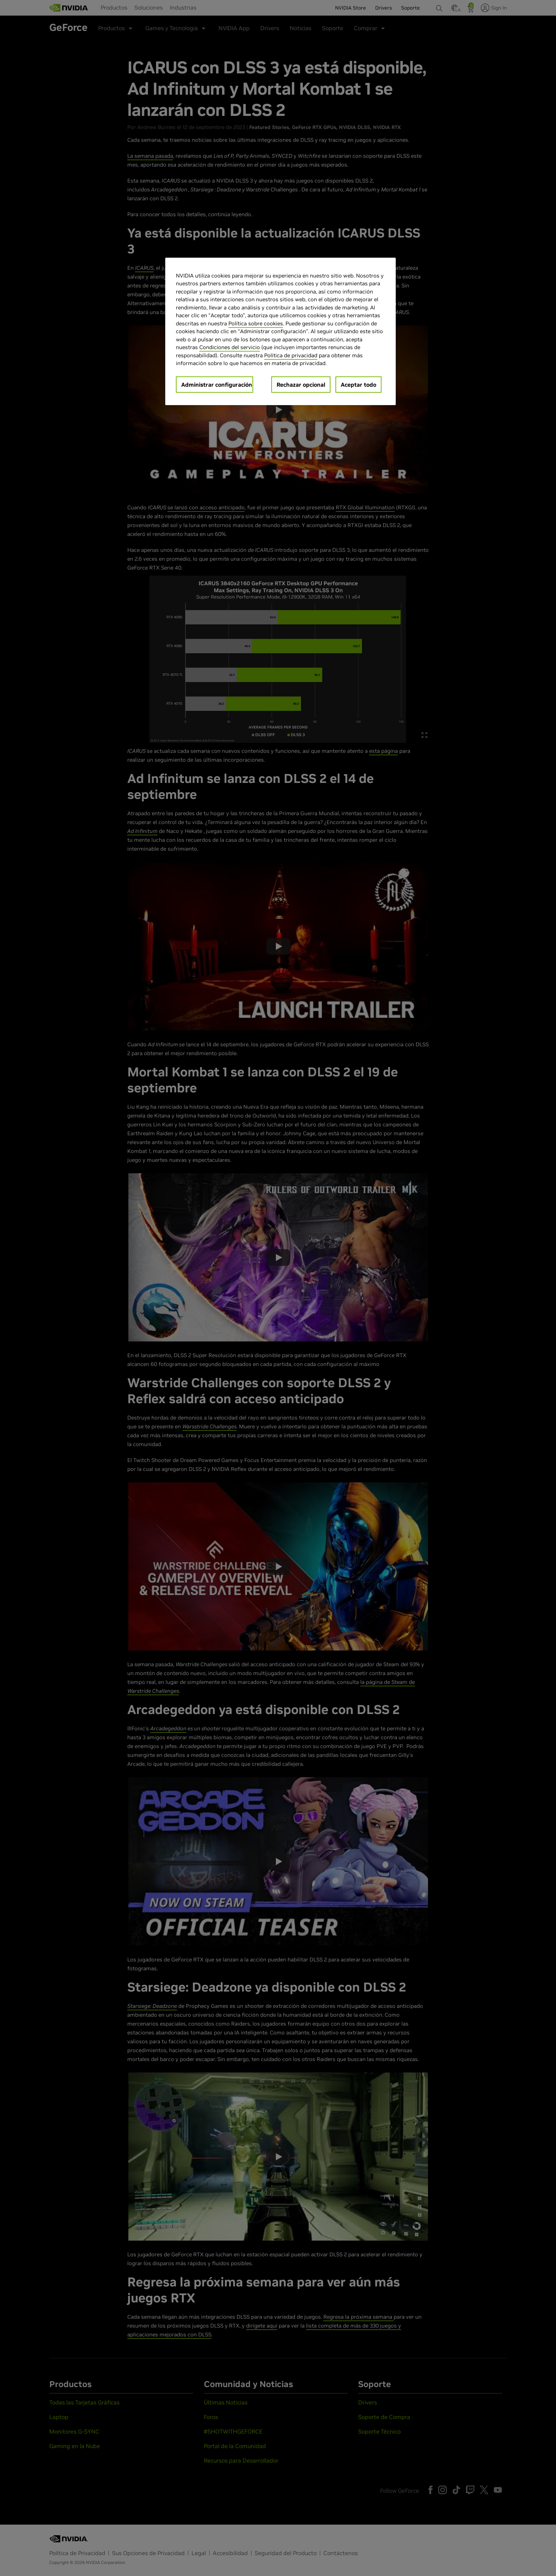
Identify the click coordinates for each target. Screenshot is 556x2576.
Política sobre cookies (255, 323)
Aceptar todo (358, 384)
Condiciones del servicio (229, 347)
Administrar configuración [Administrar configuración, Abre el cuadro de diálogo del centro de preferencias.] (216, 384)
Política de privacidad (290, 355)
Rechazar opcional (301, 384)
